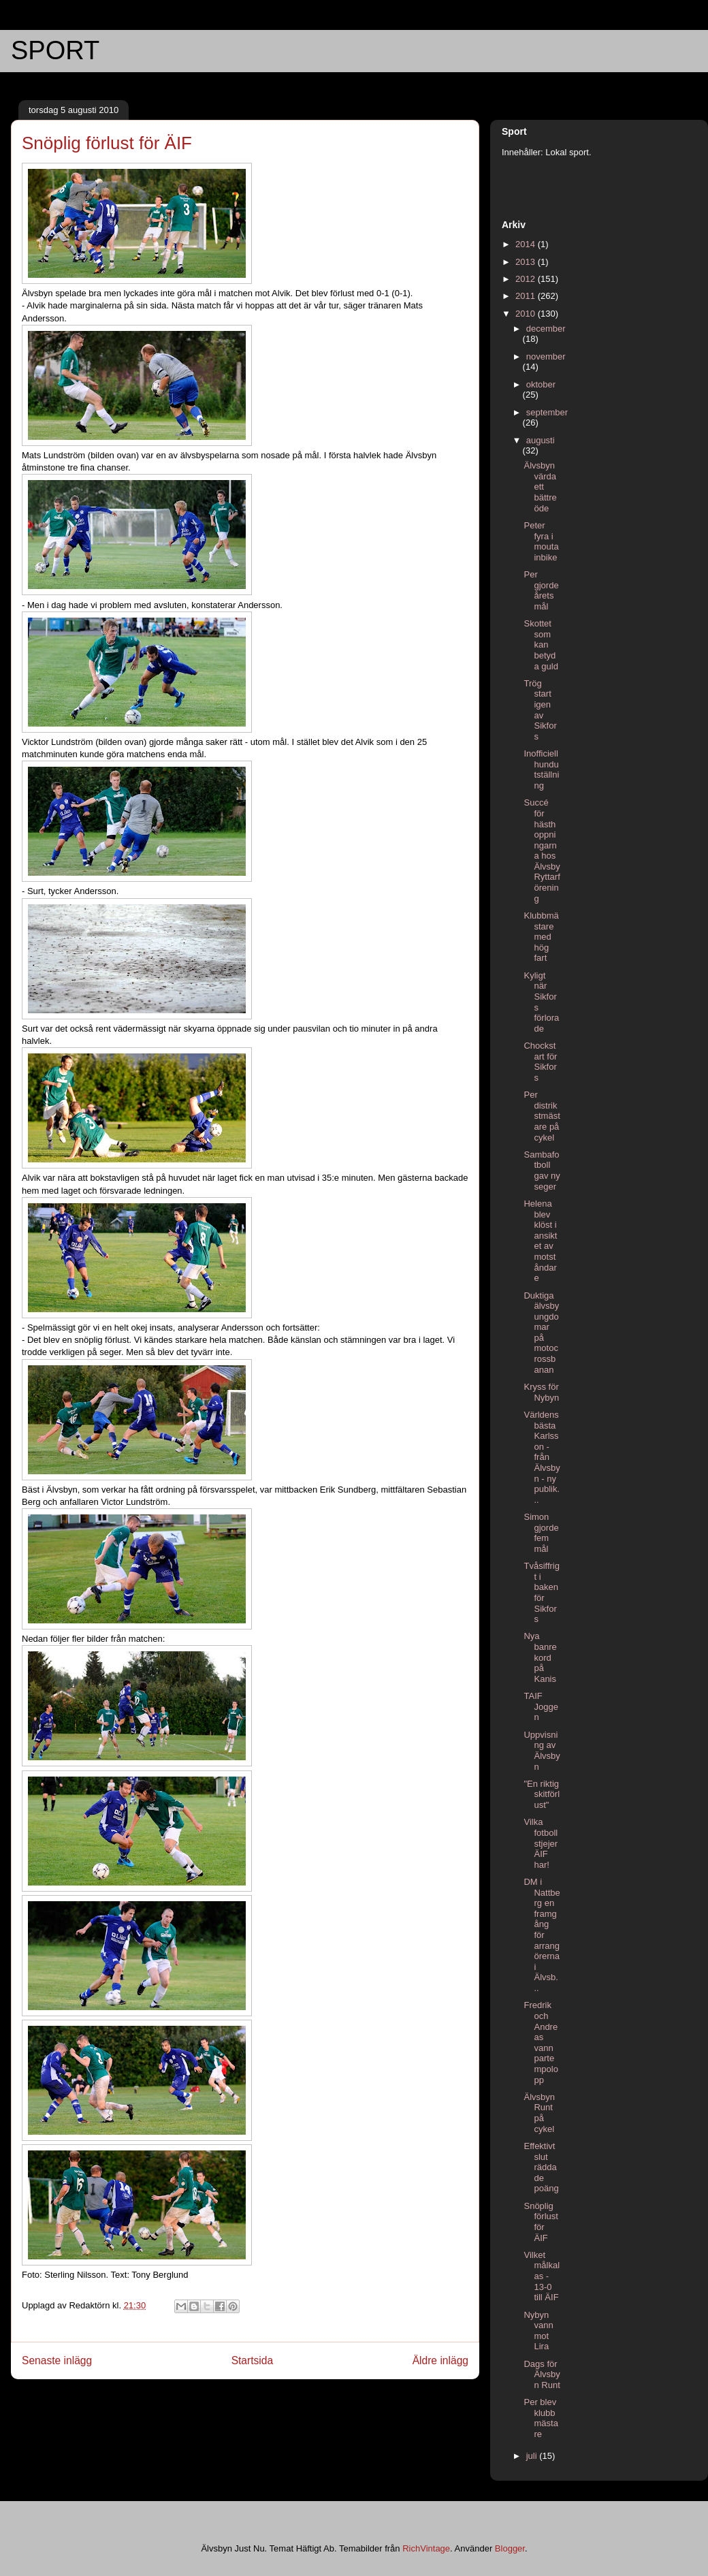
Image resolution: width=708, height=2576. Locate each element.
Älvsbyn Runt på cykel (539, 2113)
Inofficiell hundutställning (541, 769)
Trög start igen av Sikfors (540, 710)
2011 (526, 296)
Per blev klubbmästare (541, 2418)
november (546, 356)
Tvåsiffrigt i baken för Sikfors (542, 1592)
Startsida (252, 2360)
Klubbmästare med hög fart (541, 936)
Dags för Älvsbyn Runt (542, 2374)
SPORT (55, 50)
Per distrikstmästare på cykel (542, 1116)
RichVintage (426, 2548)
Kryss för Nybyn (541, 1392)
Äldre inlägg (440, 2360)
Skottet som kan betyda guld (541, 644)
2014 (526, 244)
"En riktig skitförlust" (542, 1794)
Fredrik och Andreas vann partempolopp (541, 2042)
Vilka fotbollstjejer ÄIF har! (541, 1843)
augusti (540, 440)
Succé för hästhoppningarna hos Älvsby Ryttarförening (542, 850)
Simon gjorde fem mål (541, 1533)
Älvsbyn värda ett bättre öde (540, 486)
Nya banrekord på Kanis (540, 1657)
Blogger (510, 2548)
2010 (526, 313)
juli (533, 2456)
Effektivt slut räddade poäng (541, 2167)
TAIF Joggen (541, 1706)
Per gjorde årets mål (541, 590)
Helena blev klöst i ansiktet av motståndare (540, 1240)
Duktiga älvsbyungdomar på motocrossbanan (541, 1332)
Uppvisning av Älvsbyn (542, 1751)
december (546, 328)
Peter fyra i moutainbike (541, 541)
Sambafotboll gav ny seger (542, 1170)
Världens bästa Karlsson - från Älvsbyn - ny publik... (542, 1457)
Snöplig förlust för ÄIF (541, 2222)
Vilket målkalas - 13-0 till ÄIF (542, 2276)
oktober (541, 384)
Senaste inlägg (57, 2360)
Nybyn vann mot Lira (538, 2331)
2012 (526, 279)
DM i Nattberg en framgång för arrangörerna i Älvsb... (542, 1935)
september (547, 412)
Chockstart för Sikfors (540, 1061)
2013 (526, 262)
